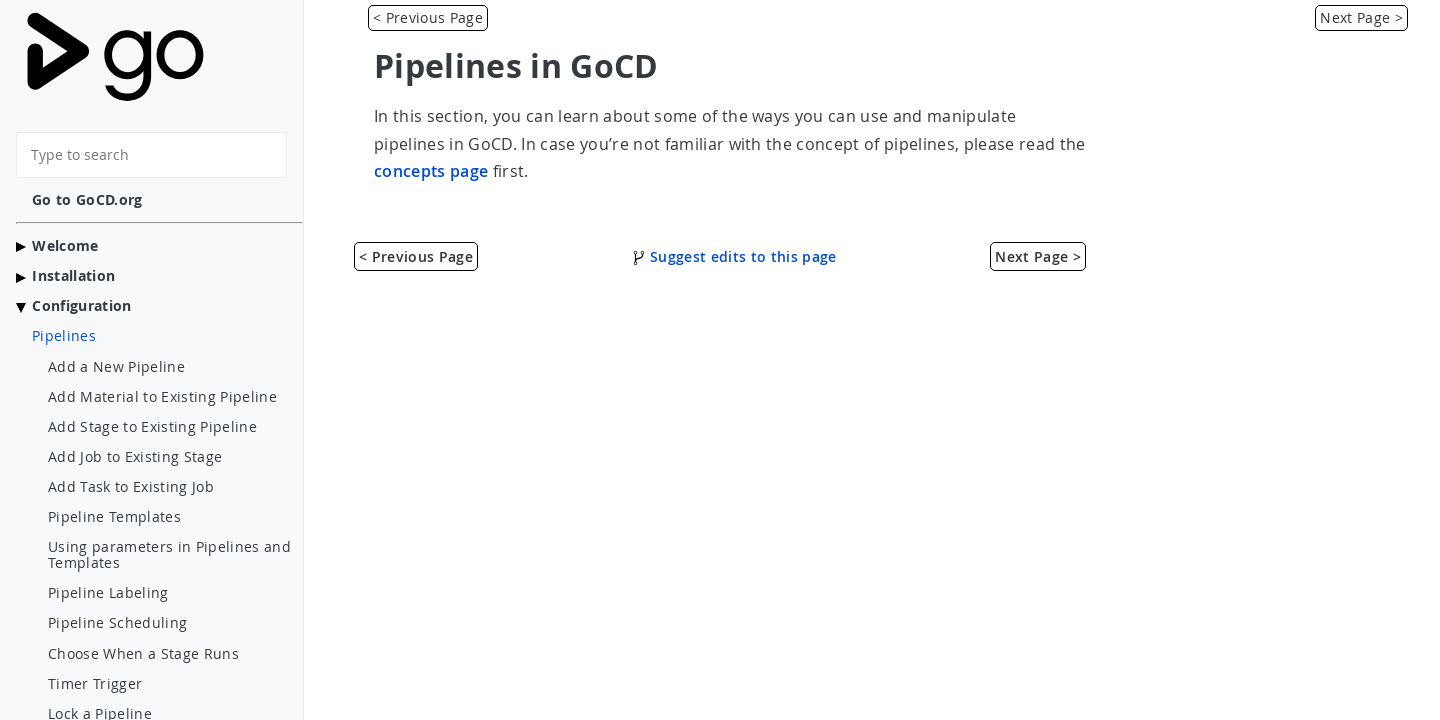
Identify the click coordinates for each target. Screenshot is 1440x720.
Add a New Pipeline (116, 367)
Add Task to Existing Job (131, 487)
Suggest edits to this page (734, 256)
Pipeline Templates (114, 517)
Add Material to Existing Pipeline (162, 397)
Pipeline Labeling (108, 593)
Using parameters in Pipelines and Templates (169, 555)
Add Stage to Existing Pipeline (152, 427)
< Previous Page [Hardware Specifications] (428, 17)
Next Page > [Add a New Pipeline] (1361, 17)
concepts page (431, 171)
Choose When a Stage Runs (143, 654)
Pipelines (64, 336)
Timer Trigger (95, 684)
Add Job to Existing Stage (135, 457)
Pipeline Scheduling (117, 623)
